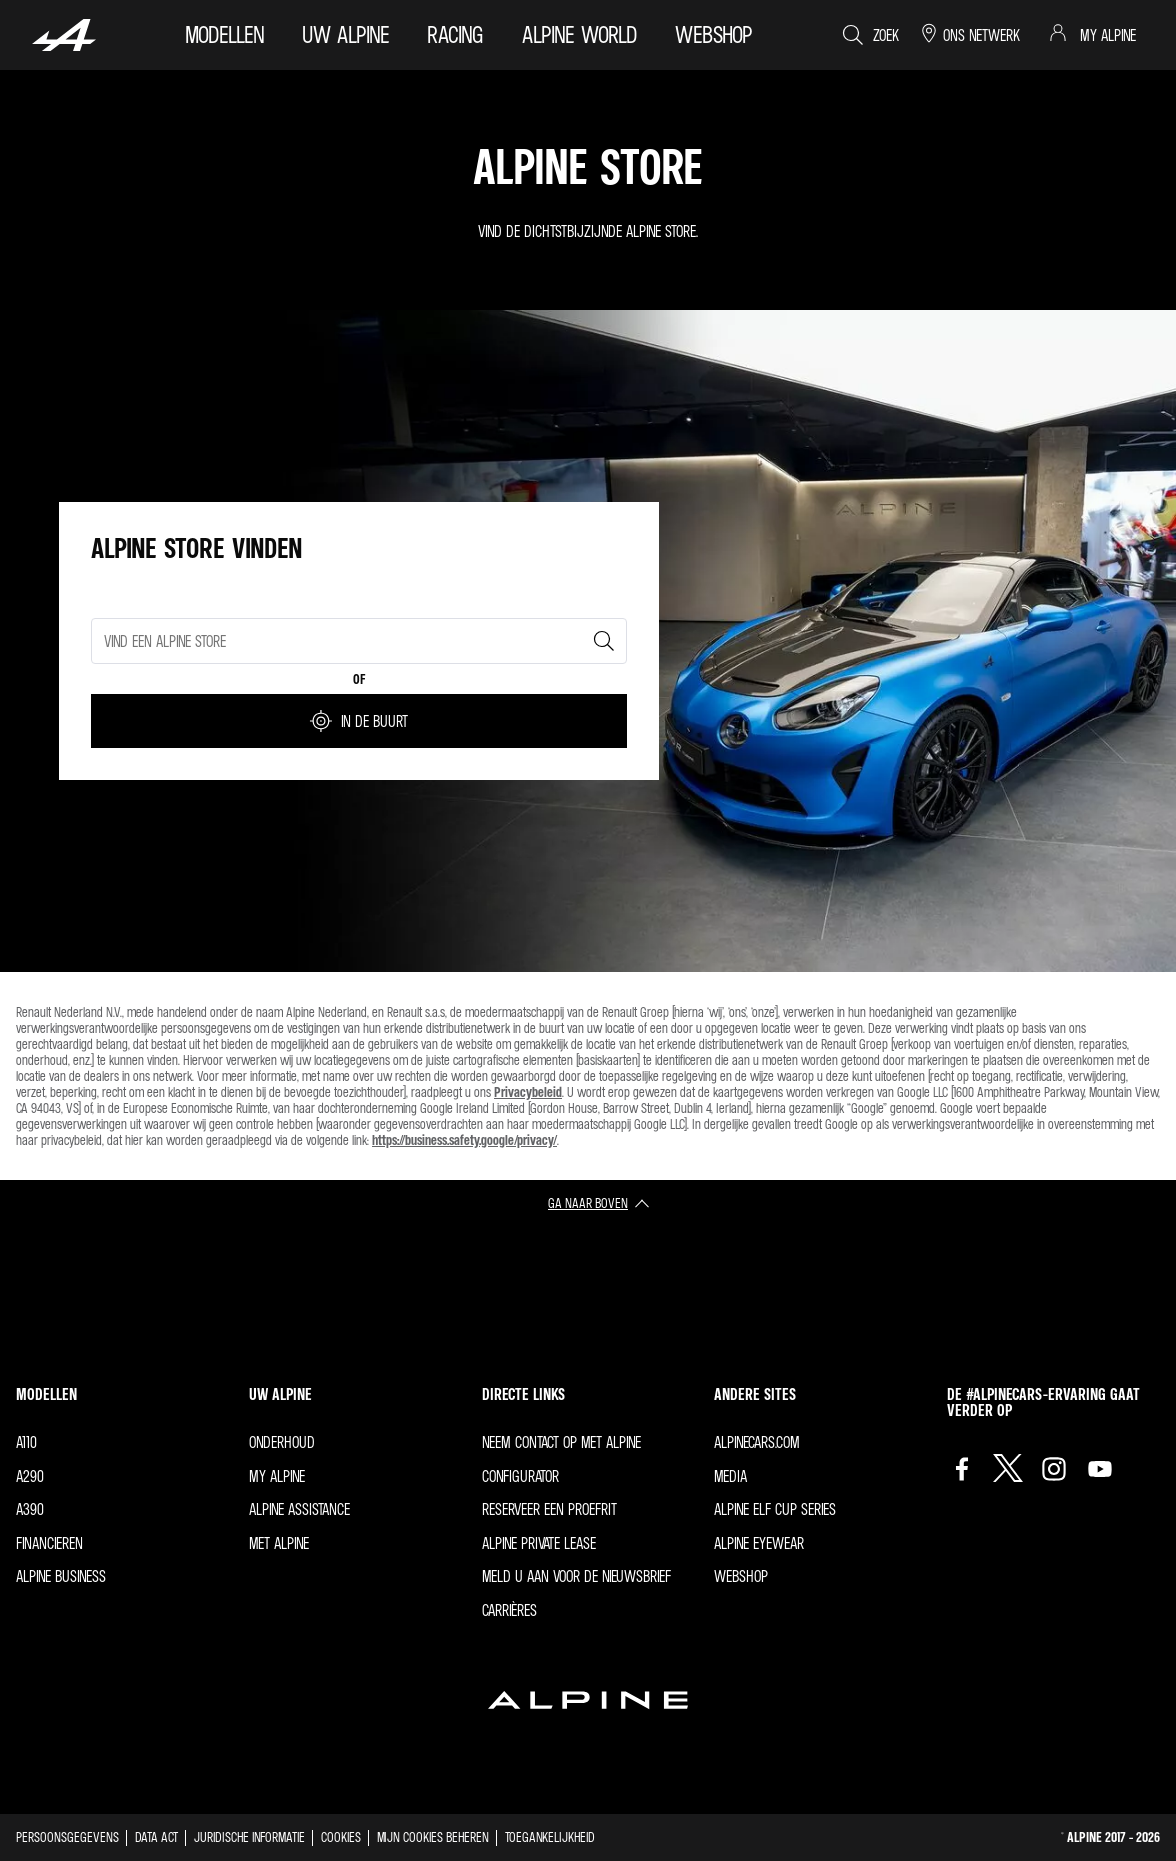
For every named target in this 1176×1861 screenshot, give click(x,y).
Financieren (49, 1543)
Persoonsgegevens (67, 1836)
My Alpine (277, 1476)
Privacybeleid (528, 1091)
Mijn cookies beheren (433, 1837)
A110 (26, 1442)
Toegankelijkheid (550, 1836)
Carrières (509, 1610)
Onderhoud (282, 1442)
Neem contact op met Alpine (561, 1442)
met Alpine (279, 1543)
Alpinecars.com (757, 1442)
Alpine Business (61, 1576)
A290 (30, 1476)
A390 (30, 1509)
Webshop (741, 1576)
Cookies (341, 1836)
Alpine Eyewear (759, 1543)
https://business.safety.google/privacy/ (464, 1139)
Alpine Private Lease (539, 1543)
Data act (156, 1836)
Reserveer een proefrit (549, 1509)
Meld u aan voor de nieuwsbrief (576, 1576)
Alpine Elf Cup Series (775, 1509)
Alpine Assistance (299, 1509)
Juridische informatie (249, 1836)
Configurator (520, 1476)
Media (730, 1476)
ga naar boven (588, 1202)
